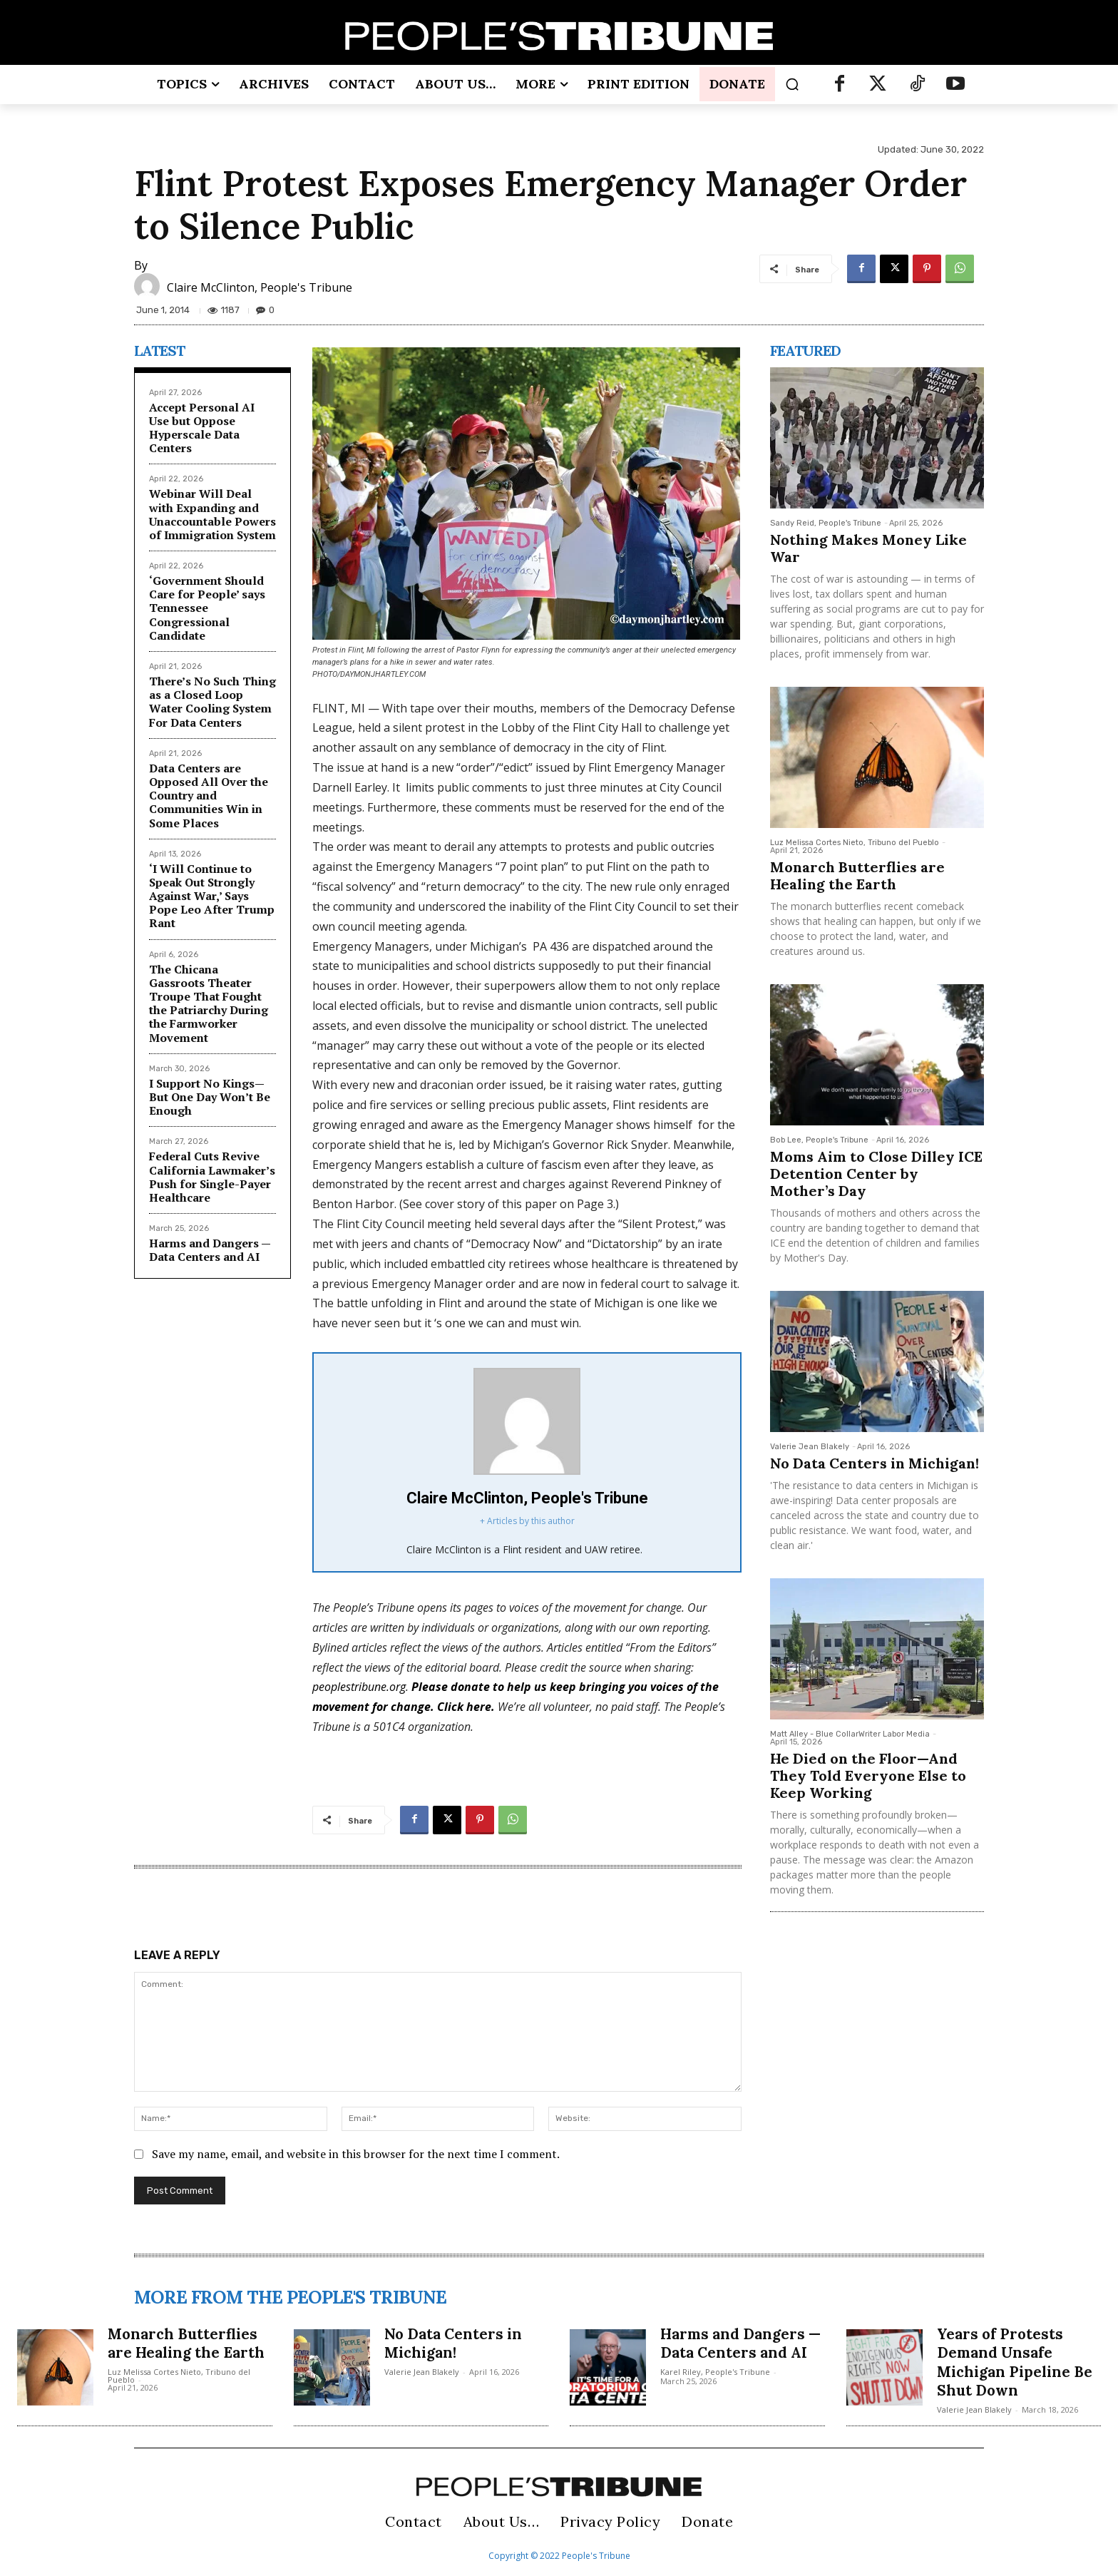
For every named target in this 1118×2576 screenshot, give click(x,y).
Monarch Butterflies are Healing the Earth (857, 875)
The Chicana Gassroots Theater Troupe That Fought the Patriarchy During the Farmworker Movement (208, 1003)
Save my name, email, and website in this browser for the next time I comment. (356, 2154)
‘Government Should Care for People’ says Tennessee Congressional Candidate (207, 608)
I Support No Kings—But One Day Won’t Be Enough (209, 1096)
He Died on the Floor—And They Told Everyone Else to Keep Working (868, 1775)
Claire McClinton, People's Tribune (259, 287)
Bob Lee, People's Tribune (819, 1140)
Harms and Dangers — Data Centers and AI (210, 1249)
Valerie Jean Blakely (809, 1446)
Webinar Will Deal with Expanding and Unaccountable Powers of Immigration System (212, 514)
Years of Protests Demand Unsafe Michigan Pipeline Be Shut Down (1009, 2362)
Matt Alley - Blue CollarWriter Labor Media (850, 1734)
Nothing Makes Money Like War (868, 548)
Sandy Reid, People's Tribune (825, 523)
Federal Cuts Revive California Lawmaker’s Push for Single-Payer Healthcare (212, 1176)
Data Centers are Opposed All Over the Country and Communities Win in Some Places (208, 795)
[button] (792, 84)
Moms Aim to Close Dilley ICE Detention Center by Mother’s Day (876, 1174)
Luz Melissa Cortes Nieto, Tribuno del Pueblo (854, 842)
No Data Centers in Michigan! (874, 1463)
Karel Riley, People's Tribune (715, 2390)
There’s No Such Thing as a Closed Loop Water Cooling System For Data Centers (212, 701)
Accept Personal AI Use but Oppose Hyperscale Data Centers (202, 427)
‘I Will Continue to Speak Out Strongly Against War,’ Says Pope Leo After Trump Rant (212, 896)
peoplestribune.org (359, 1687)
